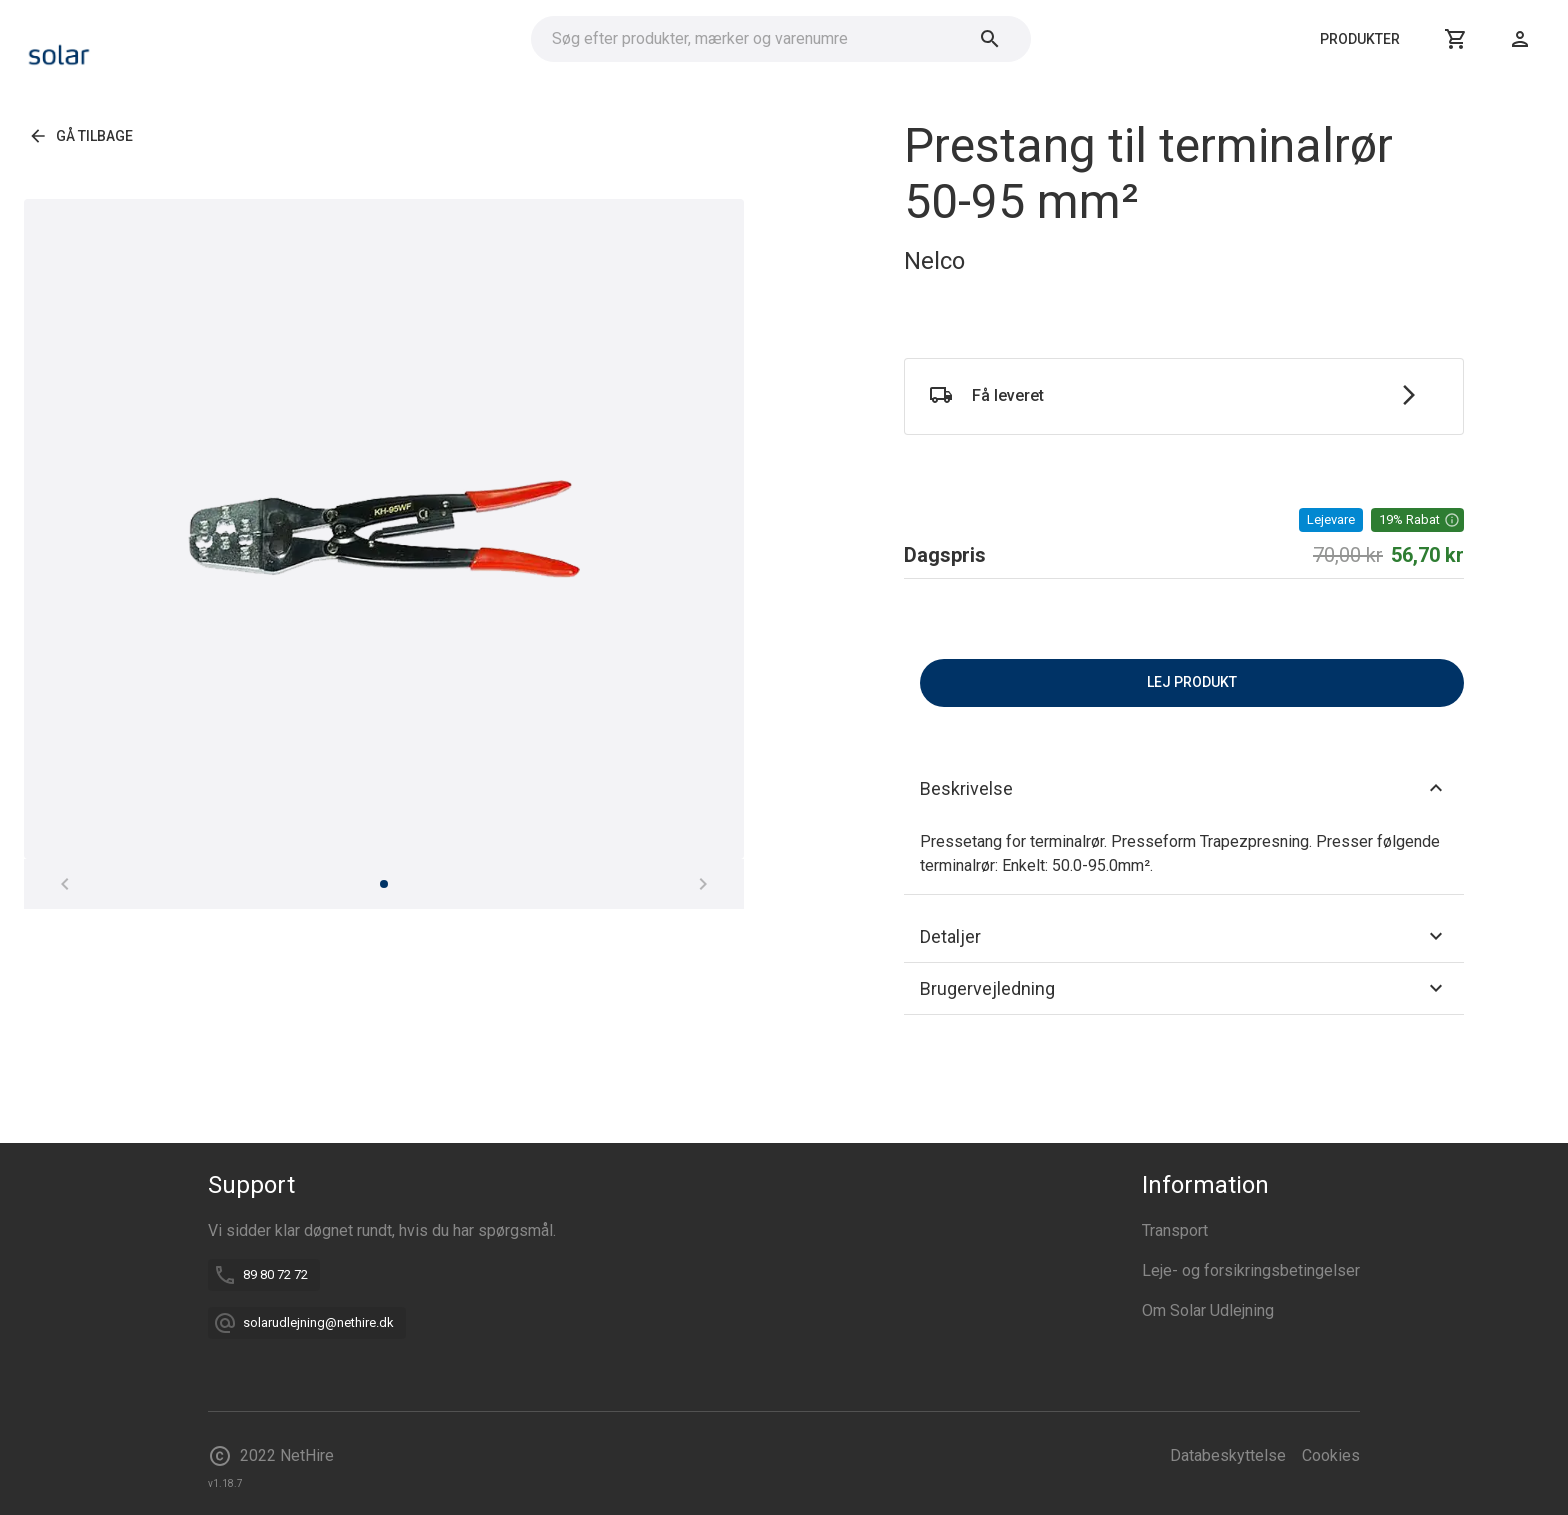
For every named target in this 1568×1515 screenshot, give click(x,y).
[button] (1417, 520)
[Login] (1520, 39)
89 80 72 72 (275, 1274)
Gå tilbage (82, 136)
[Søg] (990, 39)
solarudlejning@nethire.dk (318, 1322)
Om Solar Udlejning (1208, 1310)
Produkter (1360, 39)
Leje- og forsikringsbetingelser (1251, 1270)
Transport (1175, 1230)
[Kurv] (1456, 39)
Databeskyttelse (1228, 1455)
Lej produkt (1192, 683)
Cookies (1331, 1455)
